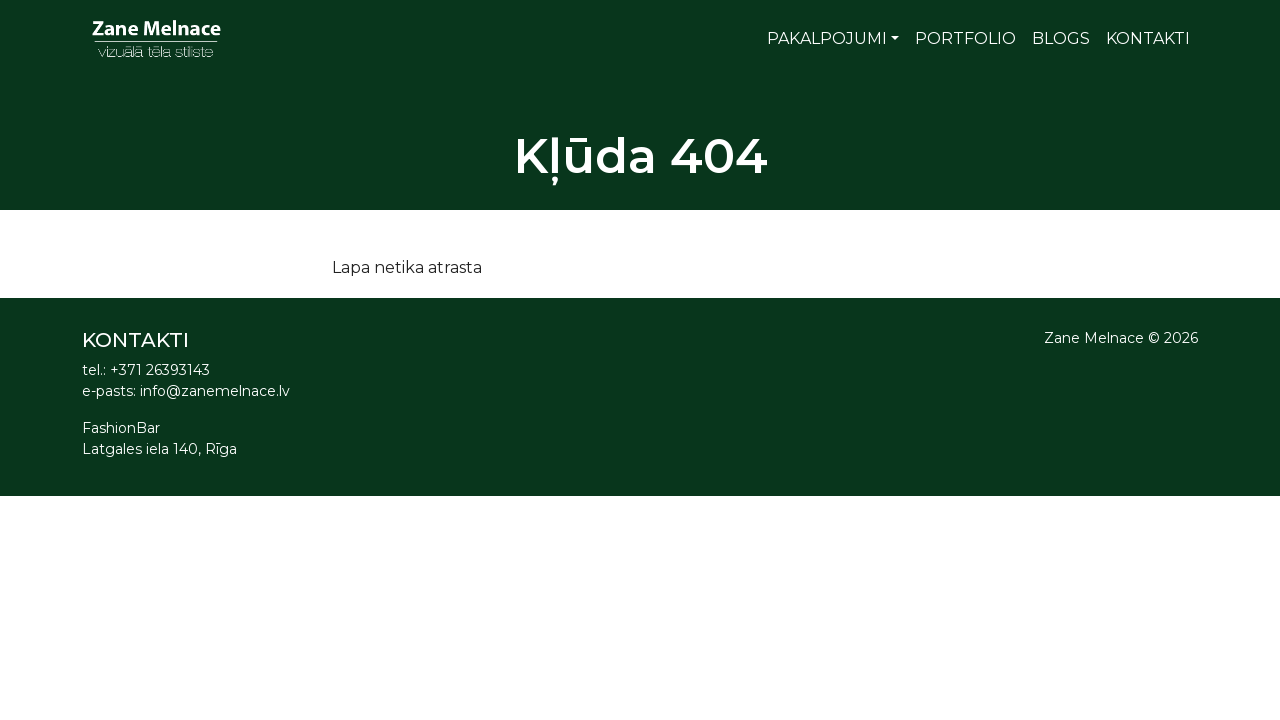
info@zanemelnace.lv (215, 391)
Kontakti (1148, 38)
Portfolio (965, 38)
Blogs (1061, 38)
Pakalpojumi (827, 38)
